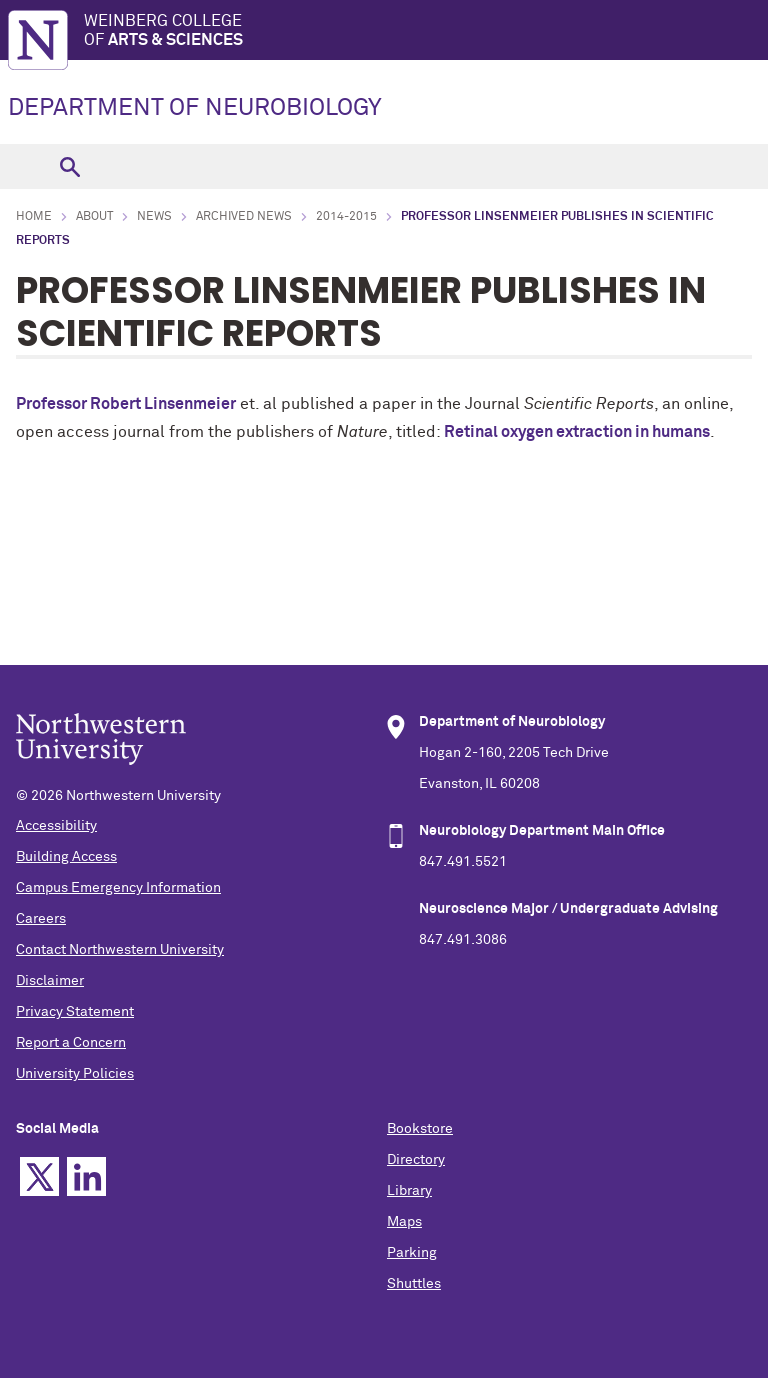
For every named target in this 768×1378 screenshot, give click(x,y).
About (94, 217)
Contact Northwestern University (120, 950)
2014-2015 (346, 217)
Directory (416, 1160)
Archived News (244, 217)
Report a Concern (71, 1043)
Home (34, 217)
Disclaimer (50, 981)
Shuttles (414, 1284)
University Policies (75, 1074)
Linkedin (86, 1176)
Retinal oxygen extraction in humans (577, 432)
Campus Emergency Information (118, 888)
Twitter (39, 1176)
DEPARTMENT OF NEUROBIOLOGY (195, 108)
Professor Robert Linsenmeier (126, 404)
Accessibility (56, 826)
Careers (41, 919)
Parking (412, 1253)
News (154, 217)
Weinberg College (426, 31)
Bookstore (420, 1129)
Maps (404, 1222)
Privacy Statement (75, 1012)
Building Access (66, 857)
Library (409, 1191)
